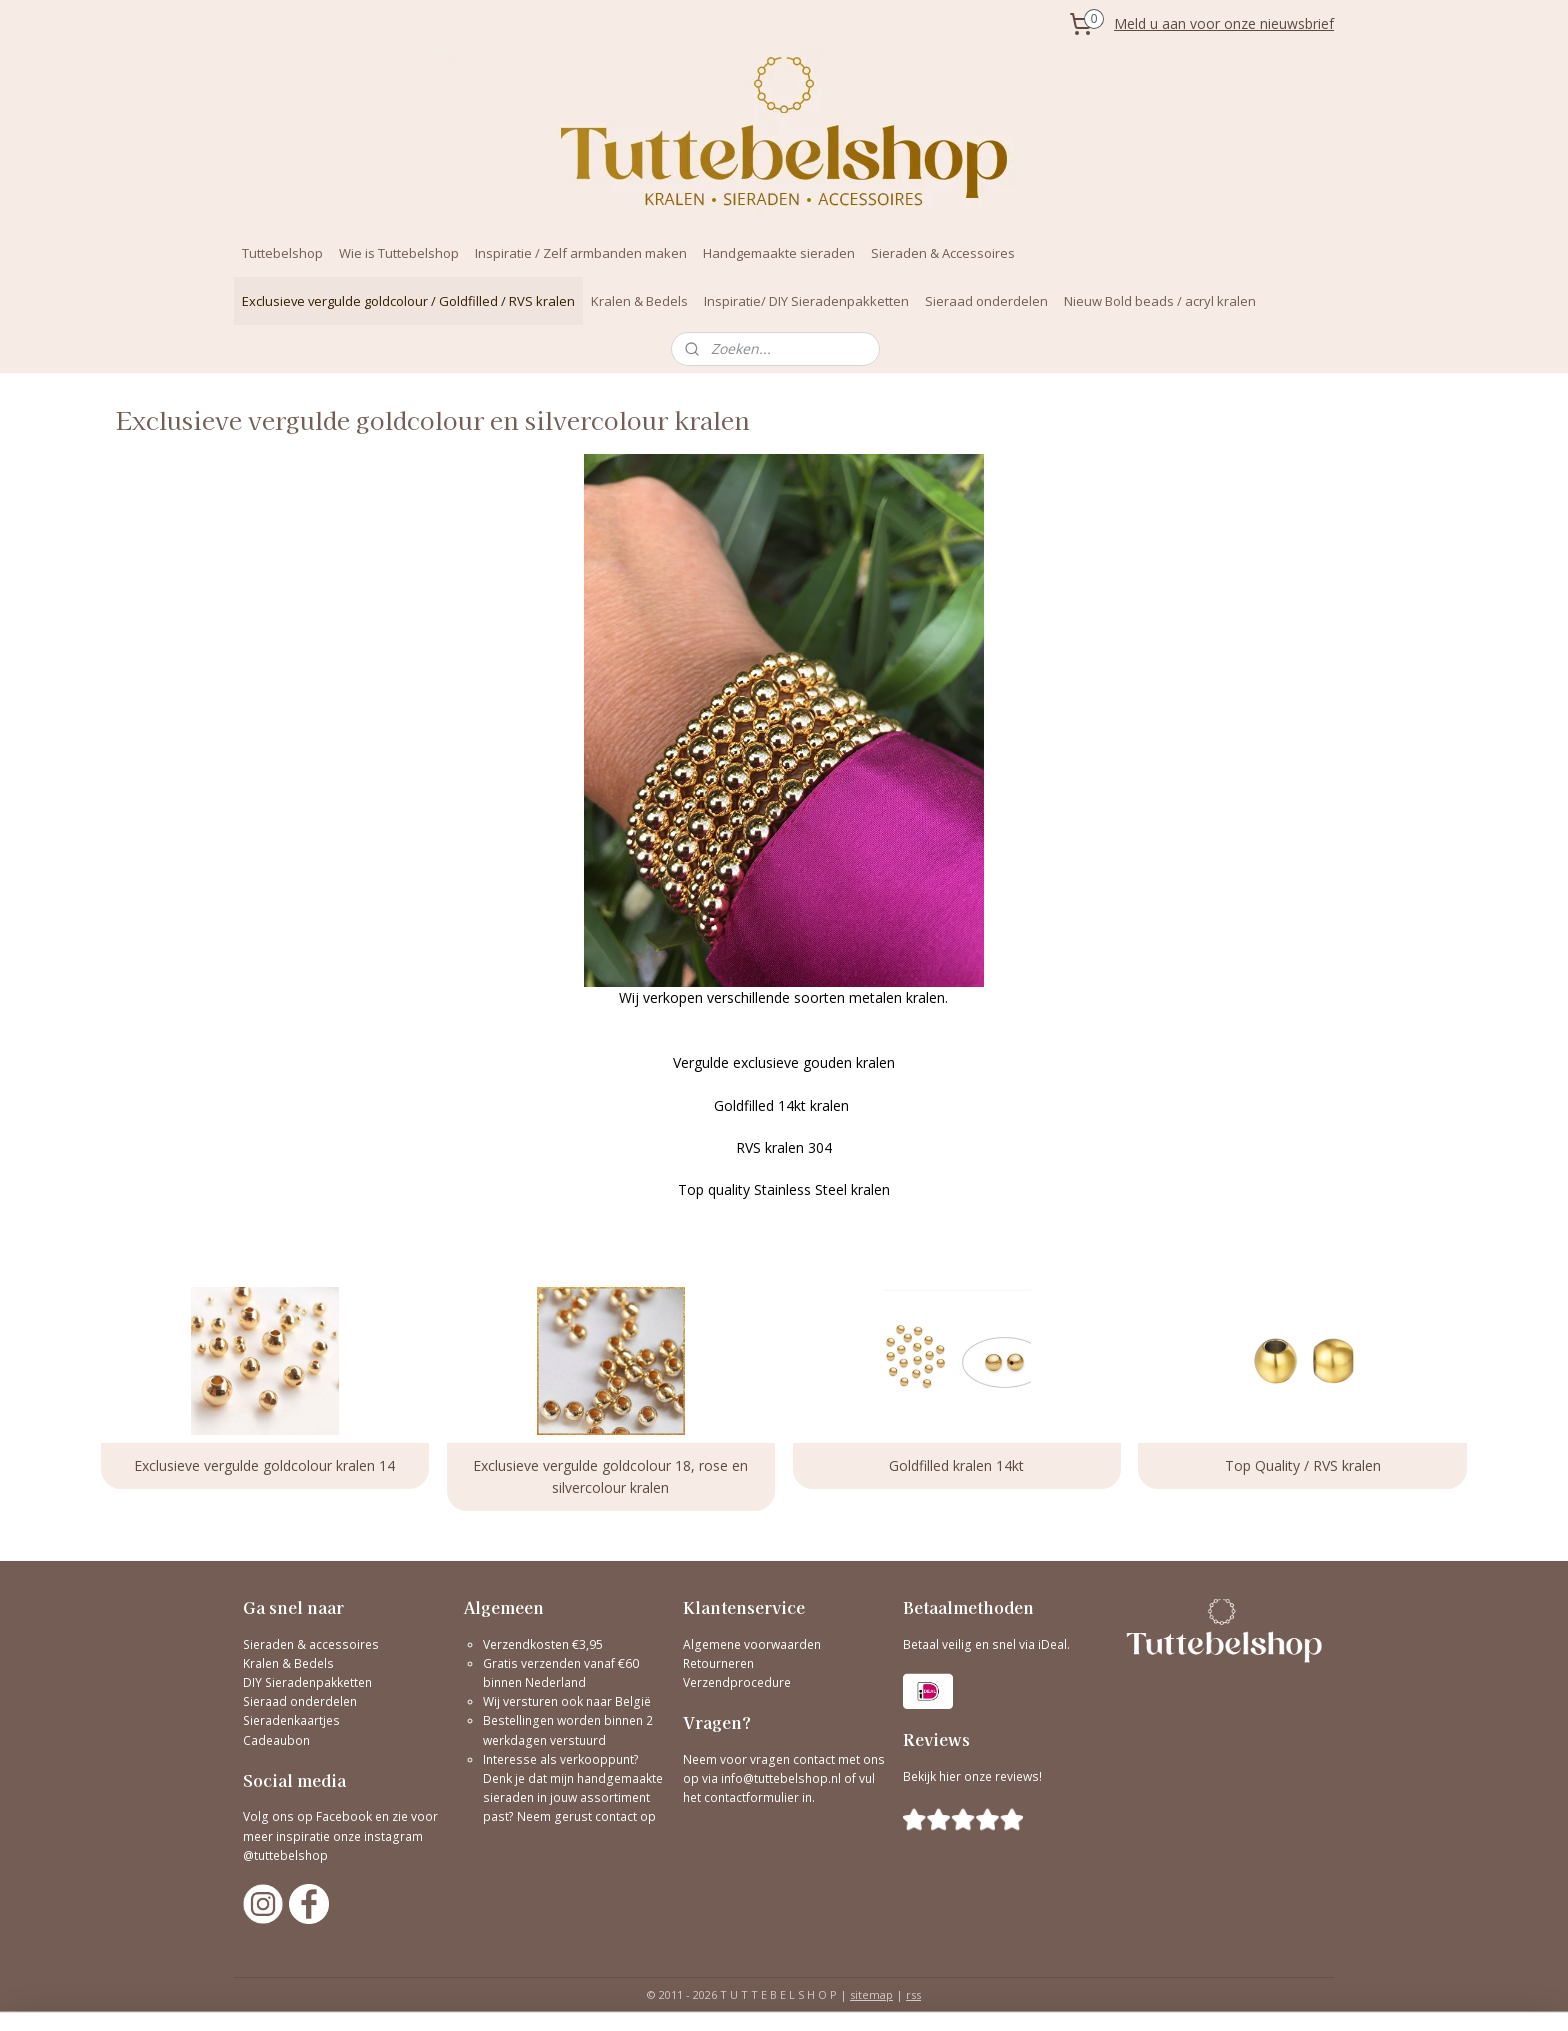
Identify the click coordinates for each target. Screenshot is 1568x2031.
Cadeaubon (276, 1740)
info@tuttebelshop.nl (781, 1778)
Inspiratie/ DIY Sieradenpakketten (806, 301)
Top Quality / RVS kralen (1303, 1465)
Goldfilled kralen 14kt (956, 1465)
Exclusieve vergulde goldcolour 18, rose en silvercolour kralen (611, 1476)
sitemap (871, 1994)
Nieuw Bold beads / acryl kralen (1160, 301)
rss (913, 1994)
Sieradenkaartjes (291, 1720)
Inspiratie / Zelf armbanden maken (581, 253)
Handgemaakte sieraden (779, 253)
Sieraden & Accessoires (943, 253)
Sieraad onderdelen (986, 301)
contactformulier (753, 1797)
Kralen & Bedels (639, 301)
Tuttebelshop (282, 253)
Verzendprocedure (737, 1682)
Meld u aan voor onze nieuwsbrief (1224, 23)
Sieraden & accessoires (311, 1644)
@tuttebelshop (287, 1855)
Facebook (344, 1816)
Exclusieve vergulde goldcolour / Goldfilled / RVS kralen (408, 301)
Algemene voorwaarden (752, 1644)
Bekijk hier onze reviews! (972, 1776)
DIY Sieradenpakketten (307, 1682)
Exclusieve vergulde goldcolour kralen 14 (265, 1465)
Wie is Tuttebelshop (399, 253)
